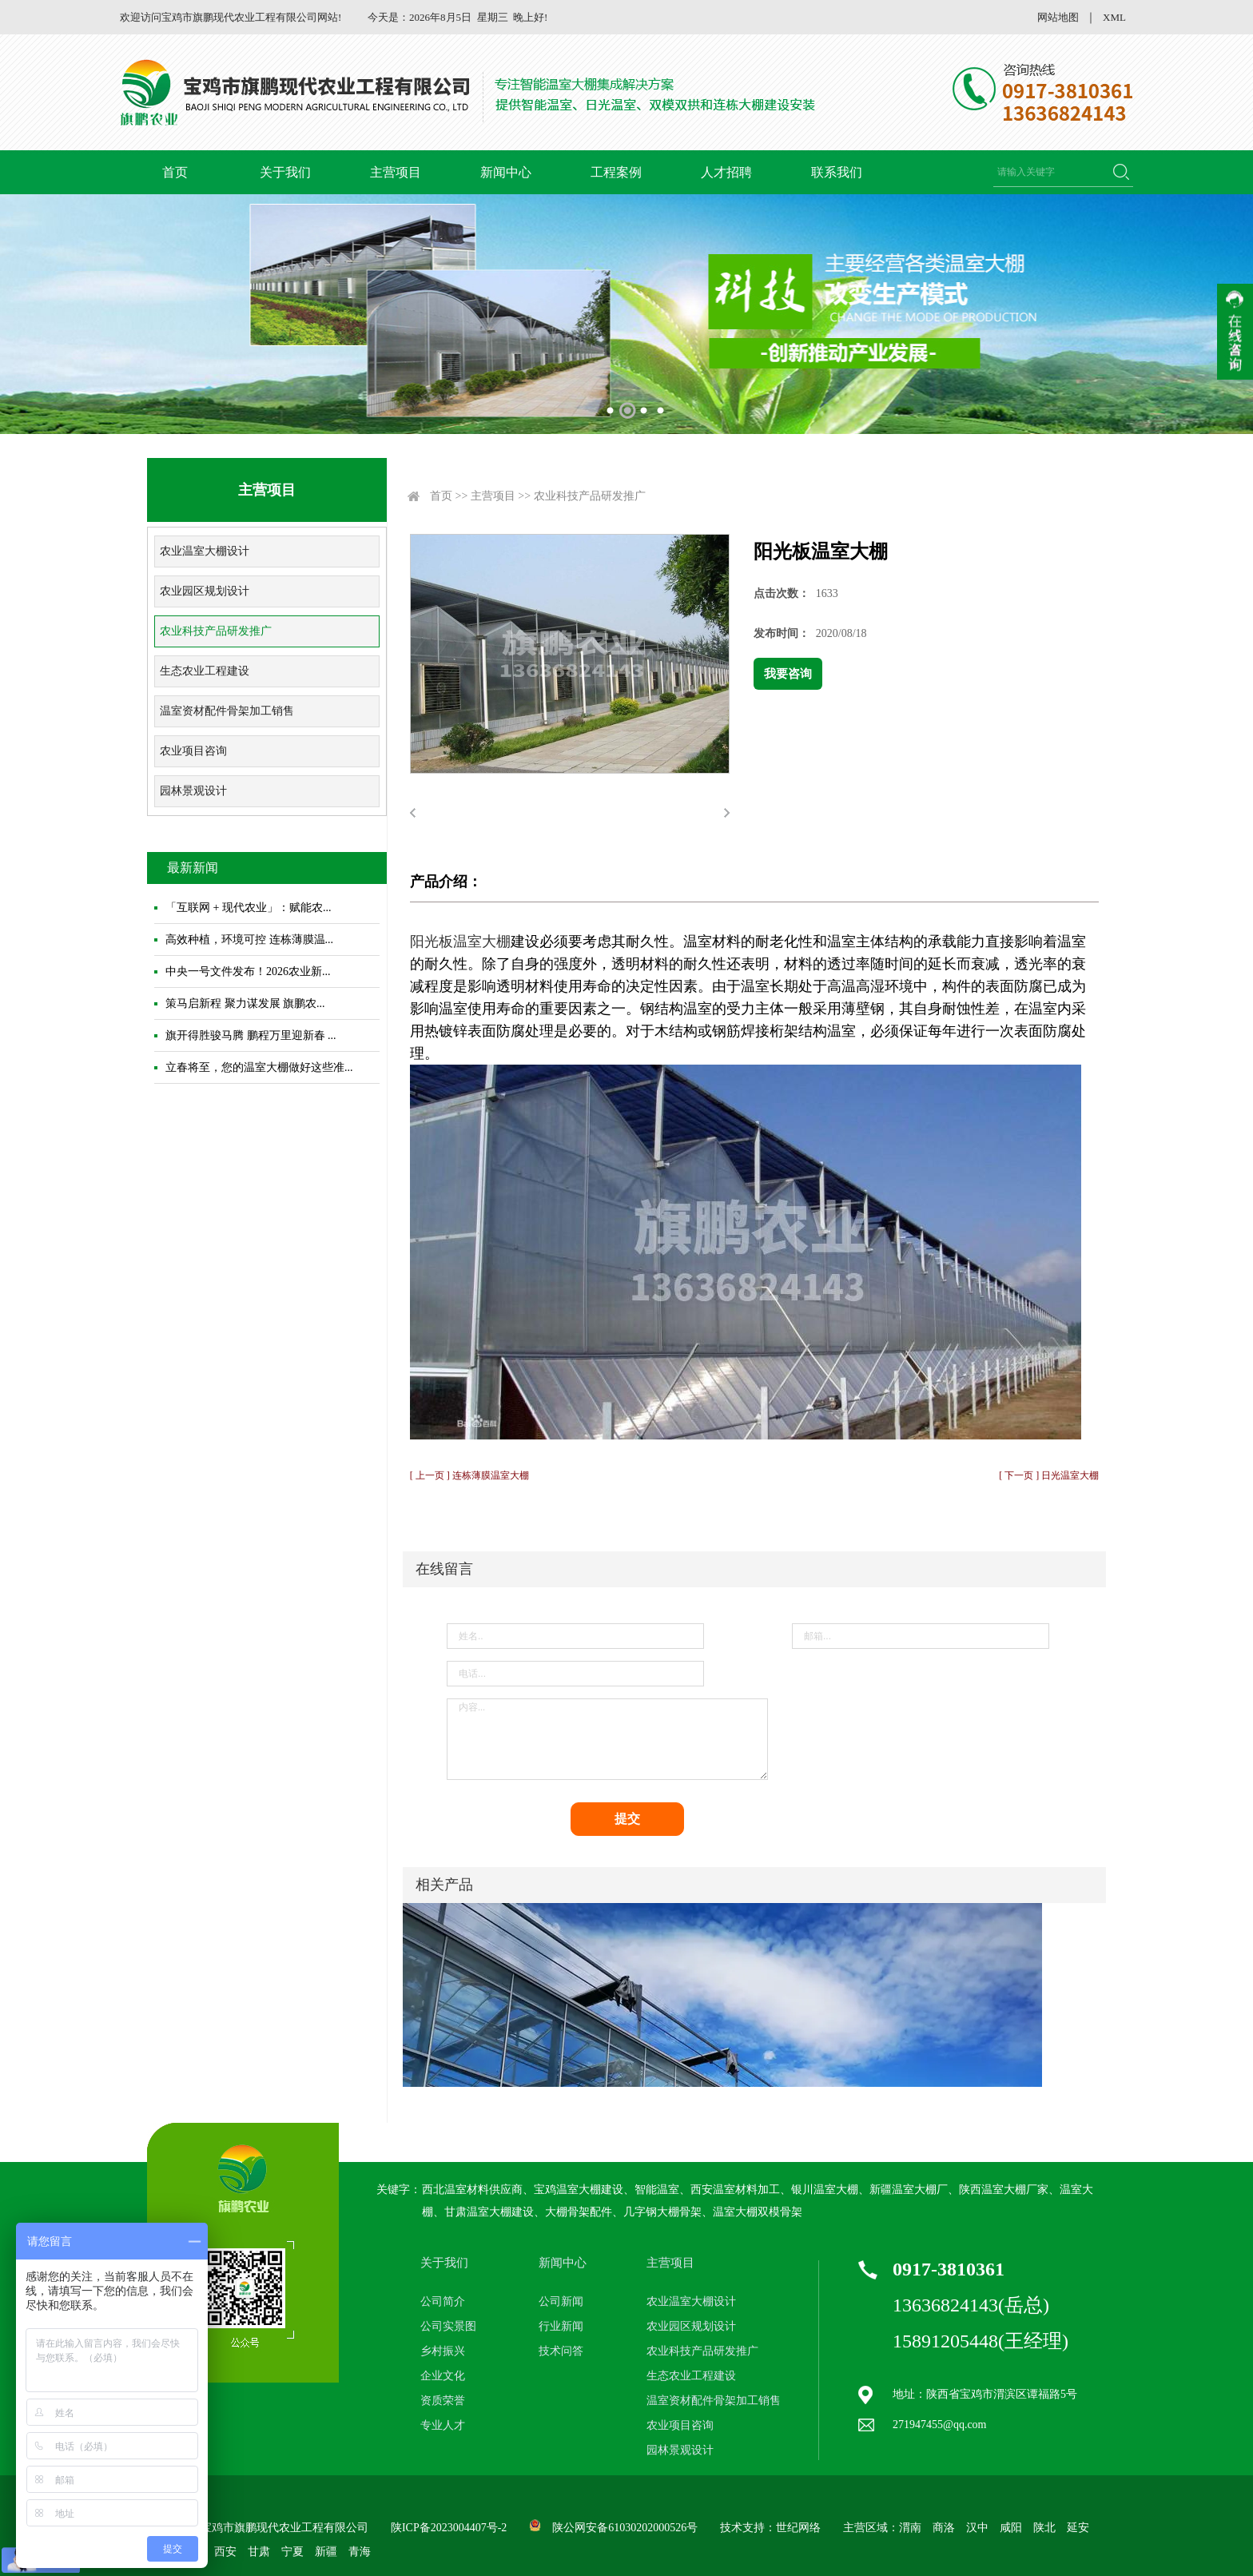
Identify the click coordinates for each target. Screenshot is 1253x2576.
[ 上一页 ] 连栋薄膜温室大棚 (469, 1475)
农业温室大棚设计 (204, 551)
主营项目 (395, 172)
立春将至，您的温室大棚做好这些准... (259, 1067)
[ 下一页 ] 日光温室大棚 (1049, 1475)
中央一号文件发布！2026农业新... (248, 971)
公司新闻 (561, 2301)
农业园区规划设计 (204, 591)
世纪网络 (798, 2528)
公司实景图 (448, 2326)
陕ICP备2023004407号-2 (449, 2528)
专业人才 (442, 2425)
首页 (175, 172)
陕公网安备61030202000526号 (625, 2528)
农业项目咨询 (193, 751)
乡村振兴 (442, 2351)
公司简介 (442, 2301)
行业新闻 (561, 2326)
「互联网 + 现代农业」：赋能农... (248, 908)
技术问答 (561, 2351)
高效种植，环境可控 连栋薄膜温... (249, 940)
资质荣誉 (442, 2401)
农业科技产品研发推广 (216, 631)
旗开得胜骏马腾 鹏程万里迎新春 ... (250, 1035)
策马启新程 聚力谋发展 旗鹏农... (245, 1003)
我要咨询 (788, 673)
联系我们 (836, 172)
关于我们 (285, 172)
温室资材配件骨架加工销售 (227, 711)
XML (1114, 17)
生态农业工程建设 (204, 671)
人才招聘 (726, 172)
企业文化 (442, 2376)
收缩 (1235, 332)
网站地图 (1058, 17)
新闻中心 (505, 172)
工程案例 (616, 172)
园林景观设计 (193, 791)
